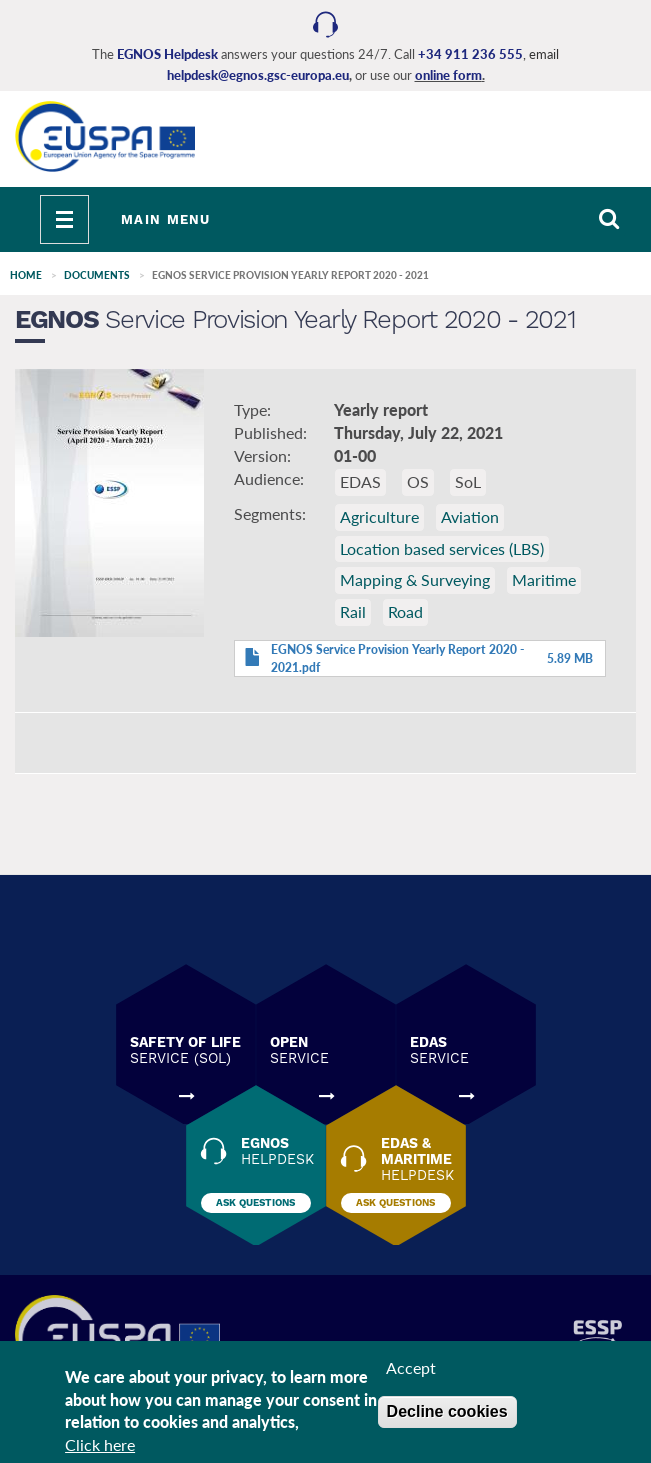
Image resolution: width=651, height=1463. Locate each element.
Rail (353, 611)
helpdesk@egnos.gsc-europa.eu (258, 75)
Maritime (544, 579)
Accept (411, 1368)
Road (405, 611)
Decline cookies (447, 1412)
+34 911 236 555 (470, 54)
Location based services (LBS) (442, 548)
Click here (100, 1445)
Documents (97, 275)
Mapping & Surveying (415, 579)
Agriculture (379, 516)
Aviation (470, 516)
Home (26, 275)
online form (448, 75)
